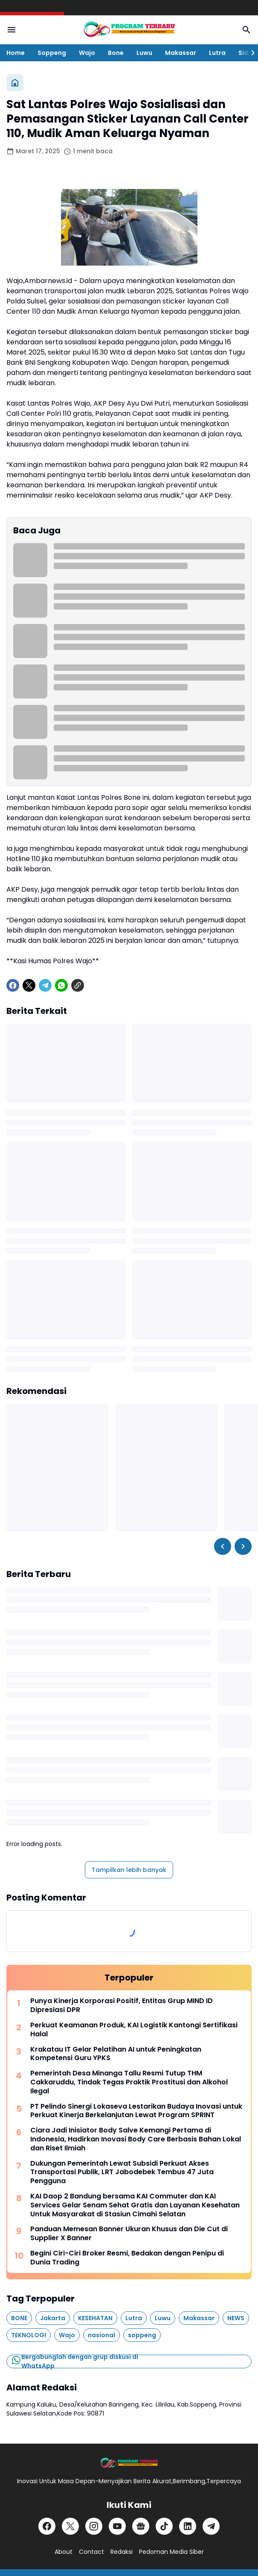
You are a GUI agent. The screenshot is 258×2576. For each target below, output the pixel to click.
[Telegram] (45, 985)
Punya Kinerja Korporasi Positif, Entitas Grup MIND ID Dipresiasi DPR (121, 2006)
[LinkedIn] (187, 2526)
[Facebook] (12, 985)
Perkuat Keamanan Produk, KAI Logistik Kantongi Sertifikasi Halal (134, 2030)
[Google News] (140, 2526)
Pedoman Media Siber (171, 2551)
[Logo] (129, 2463)
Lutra (217, 53)
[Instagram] (93, 2526)
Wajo (87, 53)
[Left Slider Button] (222, 1546)
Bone (116, 53)
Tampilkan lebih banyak (129, 1870)
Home (15, 53)
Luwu (144, 53)
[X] (29, 985)
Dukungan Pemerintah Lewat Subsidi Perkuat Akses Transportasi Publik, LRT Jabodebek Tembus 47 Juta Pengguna (122, 2172)
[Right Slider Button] (249, 52)
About (63, 2551)
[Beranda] (14, 82)
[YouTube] (117, 2526)
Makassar (180, 53)
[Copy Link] (77, 985)
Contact (91, 2551)
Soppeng (52, 53)
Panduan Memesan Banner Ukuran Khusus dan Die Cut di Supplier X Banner (129, 2234)
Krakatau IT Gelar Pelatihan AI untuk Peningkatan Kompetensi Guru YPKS (115, 2054)
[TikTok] (164, 2526)
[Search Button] (246, 29)
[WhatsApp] (61, 985)
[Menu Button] (11, 29)
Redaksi (121, 2551)
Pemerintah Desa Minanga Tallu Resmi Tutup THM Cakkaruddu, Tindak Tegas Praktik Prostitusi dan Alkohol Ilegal (129, 2082)
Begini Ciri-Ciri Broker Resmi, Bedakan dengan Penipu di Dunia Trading (127, 2258)
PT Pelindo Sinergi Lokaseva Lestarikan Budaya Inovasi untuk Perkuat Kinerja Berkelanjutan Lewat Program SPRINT (136, 2111)
